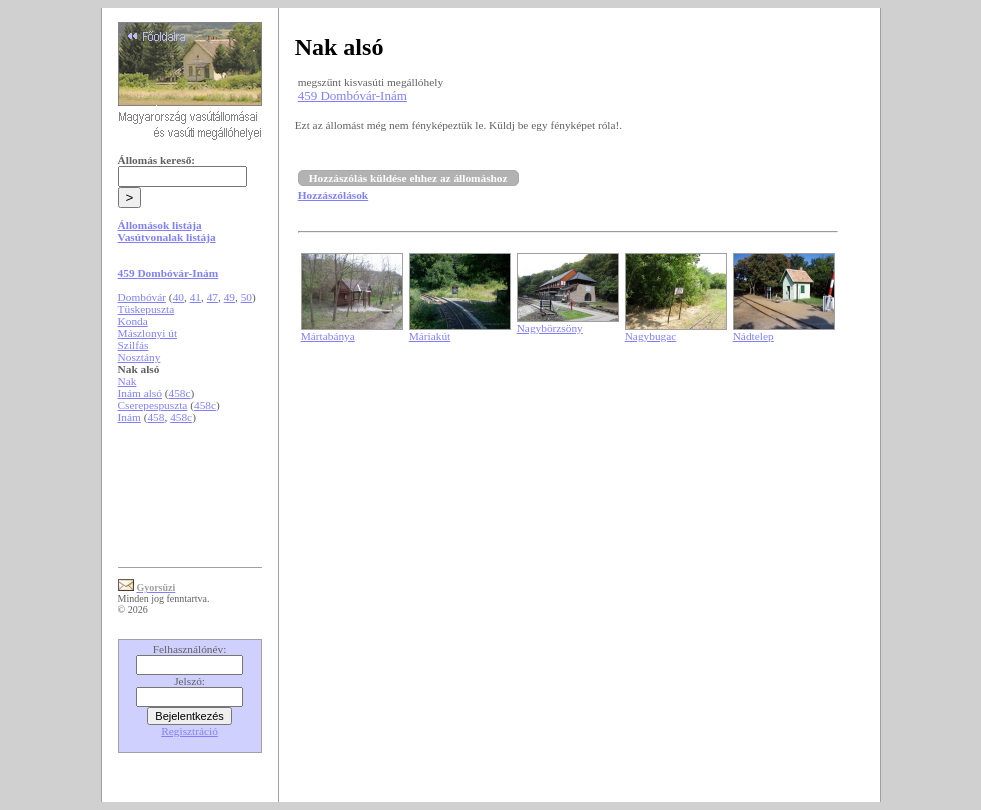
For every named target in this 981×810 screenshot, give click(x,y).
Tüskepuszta (146, 309)
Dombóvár (142, 297)
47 (212, 297)
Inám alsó (140, 393)
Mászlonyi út (147, 333)
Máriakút (430, 336)
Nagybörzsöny (550, 328)
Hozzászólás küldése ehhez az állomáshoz (408, 178)
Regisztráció (189, 731)
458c (180, 393)
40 (178, 297)
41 (195, 297)
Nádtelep (753, 336)
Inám (129, 417)
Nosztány (139, 357)
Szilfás (133, 345)
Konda (133, 321)
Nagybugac (651, 336)
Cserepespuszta (153, 405)
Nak (127, 381)
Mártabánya (328, 336)
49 (229, 297)
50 (246, 297)
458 (155, 417)
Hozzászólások (333, 195)
